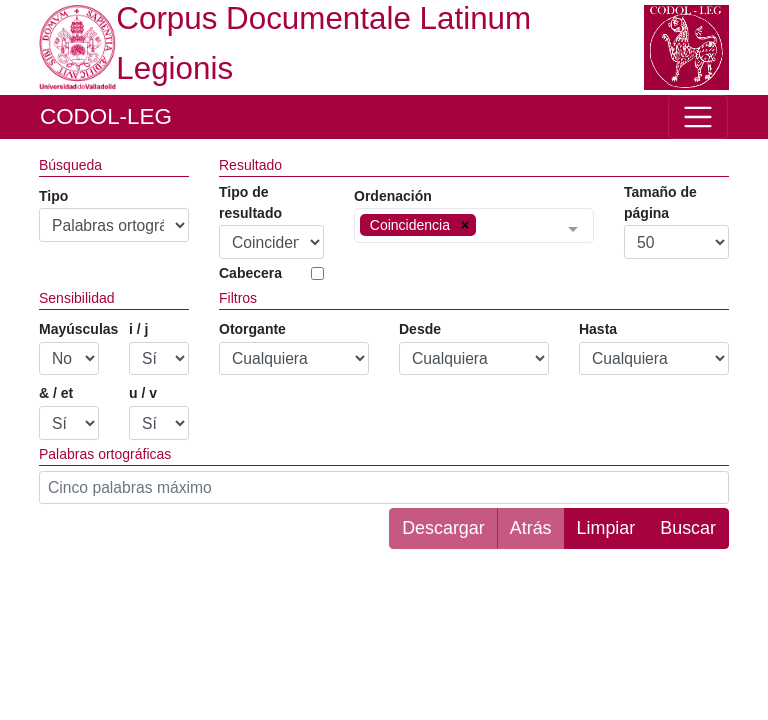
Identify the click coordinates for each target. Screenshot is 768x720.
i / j (138, 329)
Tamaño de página (660, 202)
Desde (420, 329)
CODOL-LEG (106, 116)
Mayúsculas (78, 329)
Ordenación (393, 196)
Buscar (688, 528)
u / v (143, 393)
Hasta (598, 329)
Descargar (443, 528)
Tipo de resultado (250, 202)
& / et (56, 393)
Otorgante (252, 329)
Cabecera (250, 273)
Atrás (531, 528)
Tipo (53, 196)
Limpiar (606, 528)
